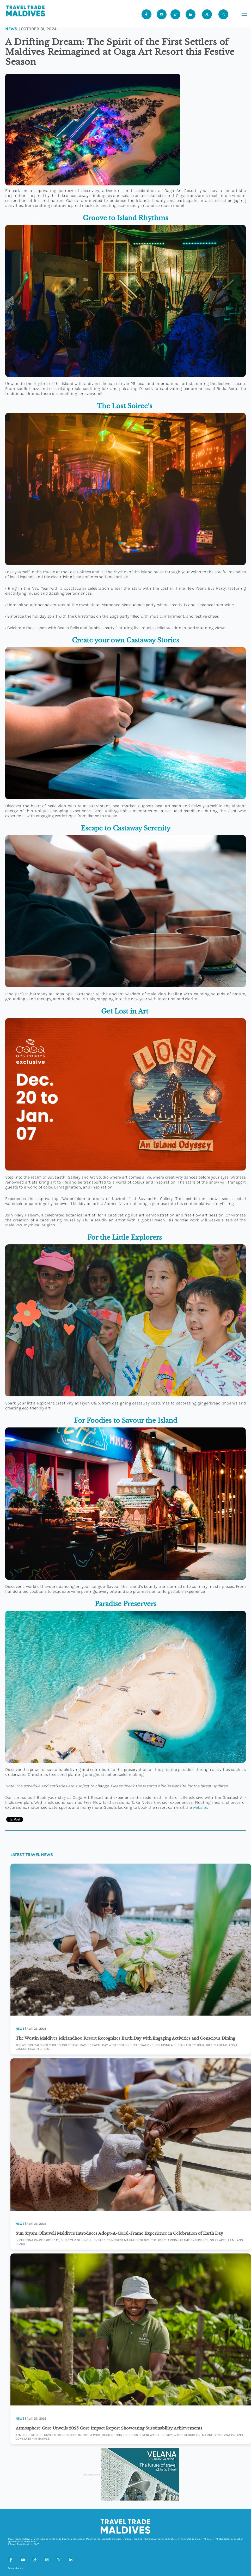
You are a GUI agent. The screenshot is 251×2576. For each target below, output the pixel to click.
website (200, 1807)
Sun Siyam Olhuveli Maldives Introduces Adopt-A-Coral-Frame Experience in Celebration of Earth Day (119, 2233)
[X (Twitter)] (58, 2559)
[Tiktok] (175, 14)
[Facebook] (10, 2559)
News (11, 28)
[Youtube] (162, 14)
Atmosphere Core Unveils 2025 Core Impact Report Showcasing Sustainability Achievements (109, 2428)
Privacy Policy (15, 2568)
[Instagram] (46, 2559)
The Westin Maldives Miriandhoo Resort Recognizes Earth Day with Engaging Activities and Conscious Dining (125, 2038)
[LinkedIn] (70, 2559)
